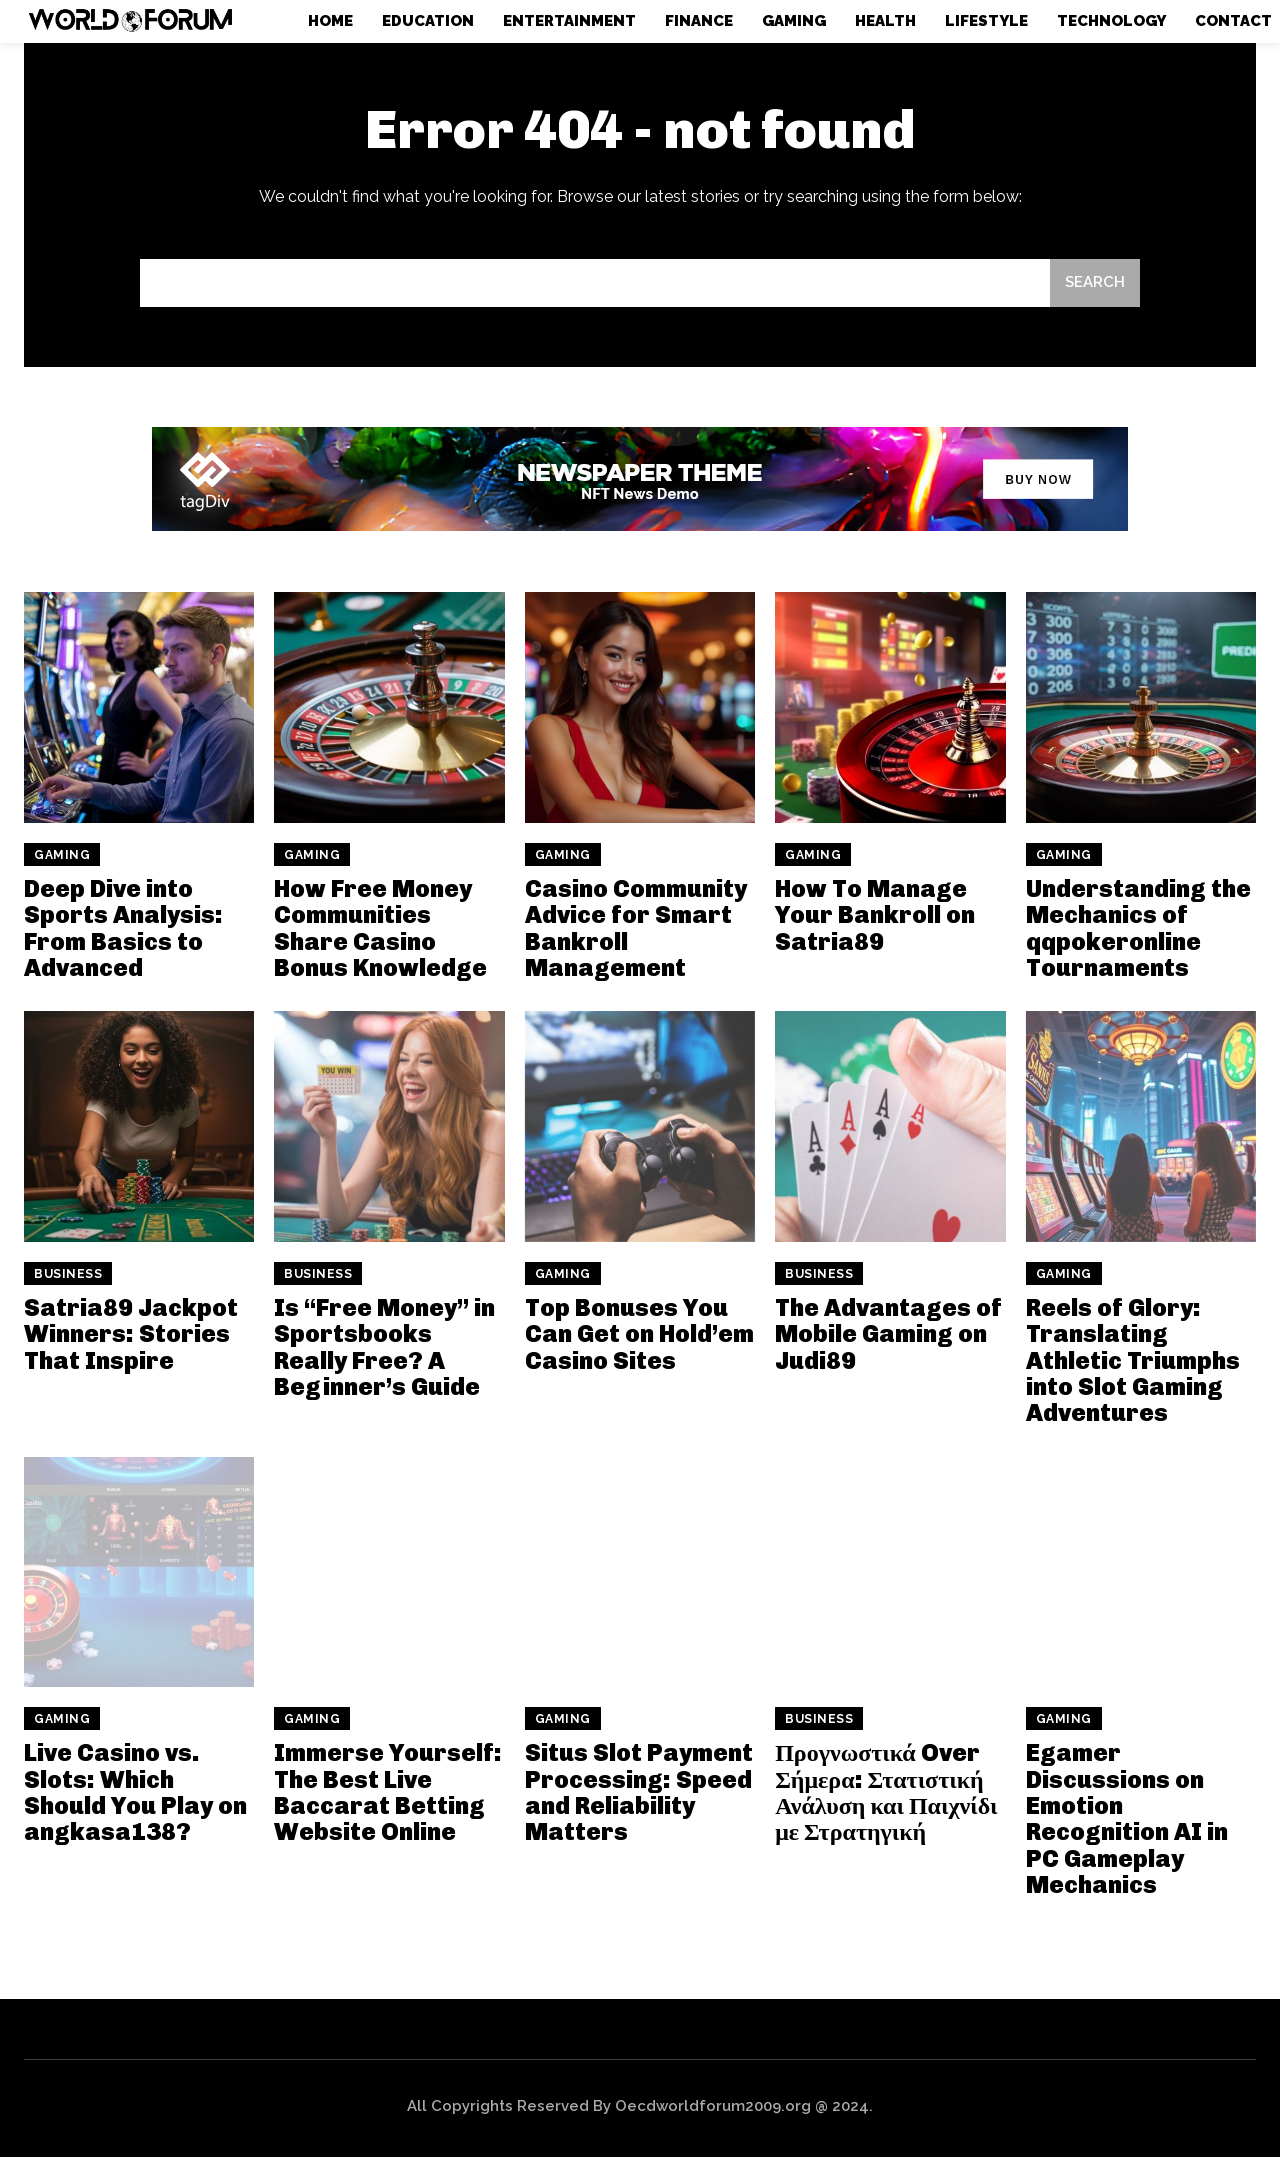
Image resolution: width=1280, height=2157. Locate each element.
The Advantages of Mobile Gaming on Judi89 (888, 1334)
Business (68, 1274)
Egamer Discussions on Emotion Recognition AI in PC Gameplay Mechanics (1127, 1818)
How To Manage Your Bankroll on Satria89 (875, 915)
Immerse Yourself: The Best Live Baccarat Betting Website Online (388, 1792)
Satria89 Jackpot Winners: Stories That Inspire (131, 1334)
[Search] (1095, 283)
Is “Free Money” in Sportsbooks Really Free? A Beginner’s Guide (384, 1347)
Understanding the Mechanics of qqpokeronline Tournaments (1138, 928)
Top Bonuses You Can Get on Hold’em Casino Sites (639, 1334)
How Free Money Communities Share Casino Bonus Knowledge (380, 928)
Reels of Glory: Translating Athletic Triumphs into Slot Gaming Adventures (1133, 1360)
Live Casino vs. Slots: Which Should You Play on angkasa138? (135, 1792)
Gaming (62, 855)
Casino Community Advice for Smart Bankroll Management (636, 928)
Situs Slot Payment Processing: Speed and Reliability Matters (639, 1792)
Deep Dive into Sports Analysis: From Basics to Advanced (123, 928)
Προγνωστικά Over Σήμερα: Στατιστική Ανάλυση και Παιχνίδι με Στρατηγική (886, 1792)
